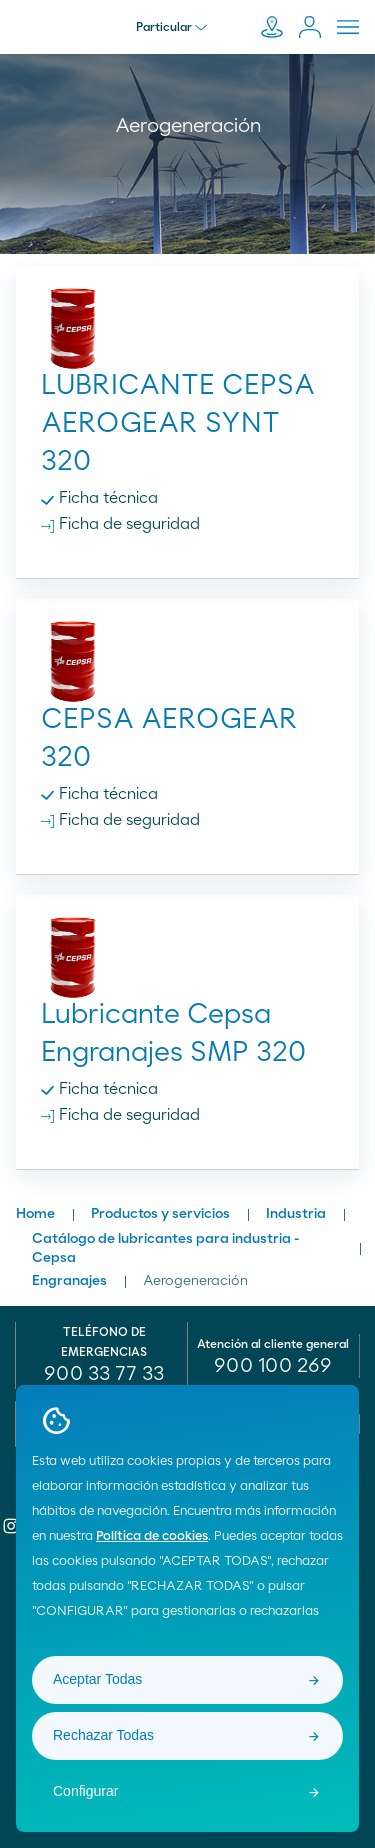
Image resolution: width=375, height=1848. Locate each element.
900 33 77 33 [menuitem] (104, 1374)
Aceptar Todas (97, 1679)
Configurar (85, 1791)
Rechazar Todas (103, 1735)
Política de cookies (152, 1536)
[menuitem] (274, 1366)
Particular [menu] (171, 27)
